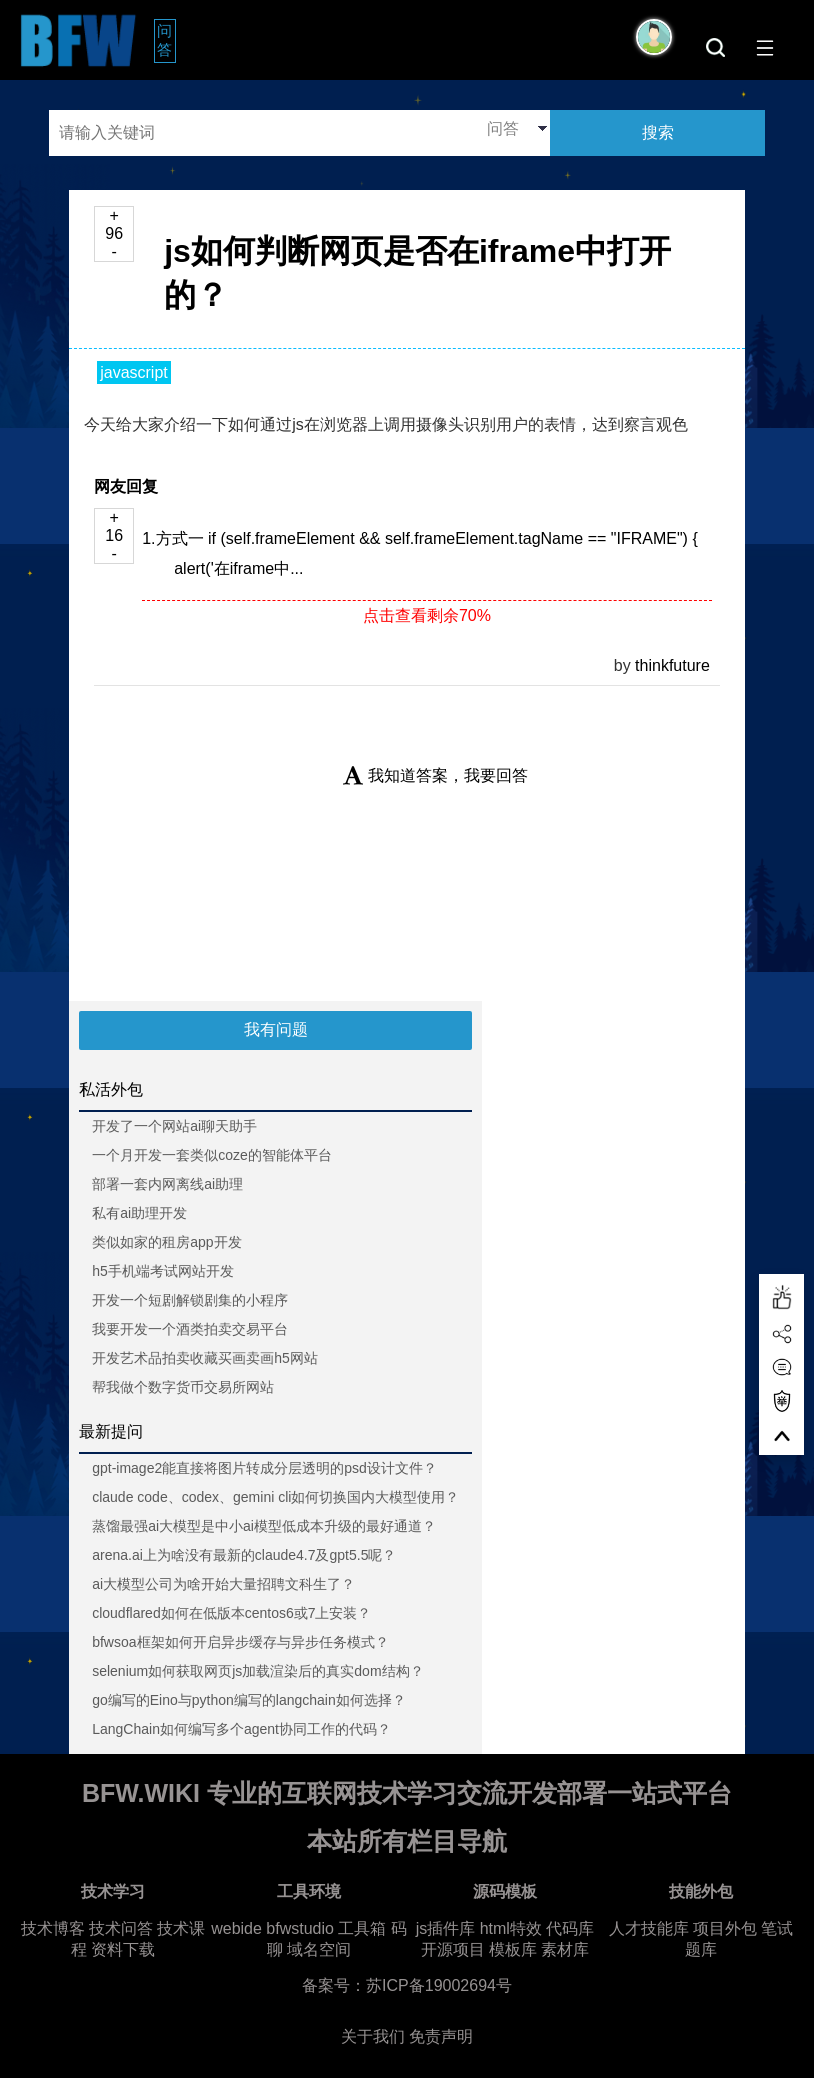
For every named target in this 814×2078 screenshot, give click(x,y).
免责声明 (441, 2036)
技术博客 (53, 1928)
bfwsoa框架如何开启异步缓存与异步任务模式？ (240, 1642)
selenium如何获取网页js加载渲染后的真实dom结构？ (257, 1671)
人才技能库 (649, 1928)
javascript (134, 372)
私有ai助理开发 (139, 1213)
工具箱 (362, 1928)
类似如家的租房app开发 (166, 1242)
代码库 (570, 1928)
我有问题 (276, 1029)
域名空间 (319, 1949)
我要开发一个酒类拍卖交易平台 (190, 1329)
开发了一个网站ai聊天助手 (174, 1126)
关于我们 (373, 2036)
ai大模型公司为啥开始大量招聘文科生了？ (223, 1584)
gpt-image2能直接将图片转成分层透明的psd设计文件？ (264, 1468)
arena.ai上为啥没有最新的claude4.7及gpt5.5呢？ (244, 1555)
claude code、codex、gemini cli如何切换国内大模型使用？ (275, 1497)
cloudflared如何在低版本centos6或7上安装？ (231, 1613)
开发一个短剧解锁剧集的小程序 (190, 1300)
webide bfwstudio (274, 1928)
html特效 (511, 1928)
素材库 (565, 1949)
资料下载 (123, 1949)
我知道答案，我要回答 (435, 775)
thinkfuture (672, 665)
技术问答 (121, 1928)
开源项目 (453, 1949)
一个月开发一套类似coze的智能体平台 (212, 1155)
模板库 (513, 1949)
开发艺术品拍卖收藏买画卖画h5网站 (205, 1358)
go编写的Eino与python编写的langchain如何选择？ (249, 1700)
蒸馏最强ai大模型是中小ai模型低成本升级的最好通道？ (264, 1526)
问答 (166, 40)
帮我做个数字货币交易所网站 (183, 1387)
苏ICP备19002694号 (439, 1985)
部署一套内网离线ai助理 (167, 1184)
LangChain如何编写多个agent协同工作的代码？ (241, 1729)
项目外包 (725, 1928)
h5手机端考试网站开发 (163, 1271)
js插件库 (446, 1928)
